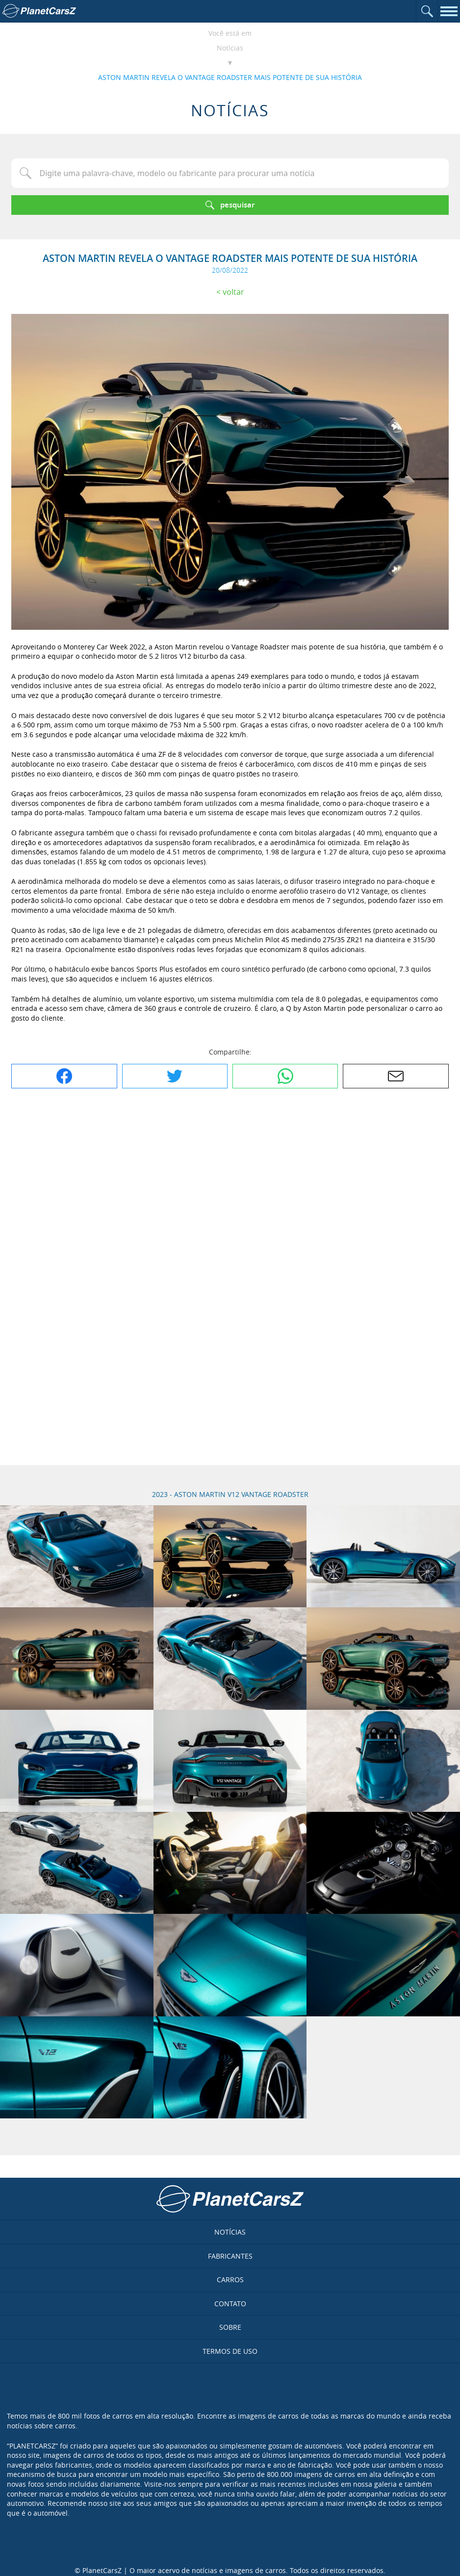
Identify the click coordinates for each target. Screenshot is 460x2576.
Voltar (233, 291)
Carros (230, 2279)
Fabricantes (230, 2256)
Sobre (230, 2327)
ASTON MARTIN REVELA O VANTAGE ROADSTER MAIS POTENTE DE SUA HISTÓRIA (230, 77)
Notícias (230, 47)
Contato (230, 2303)
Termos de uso (230, 2351)
